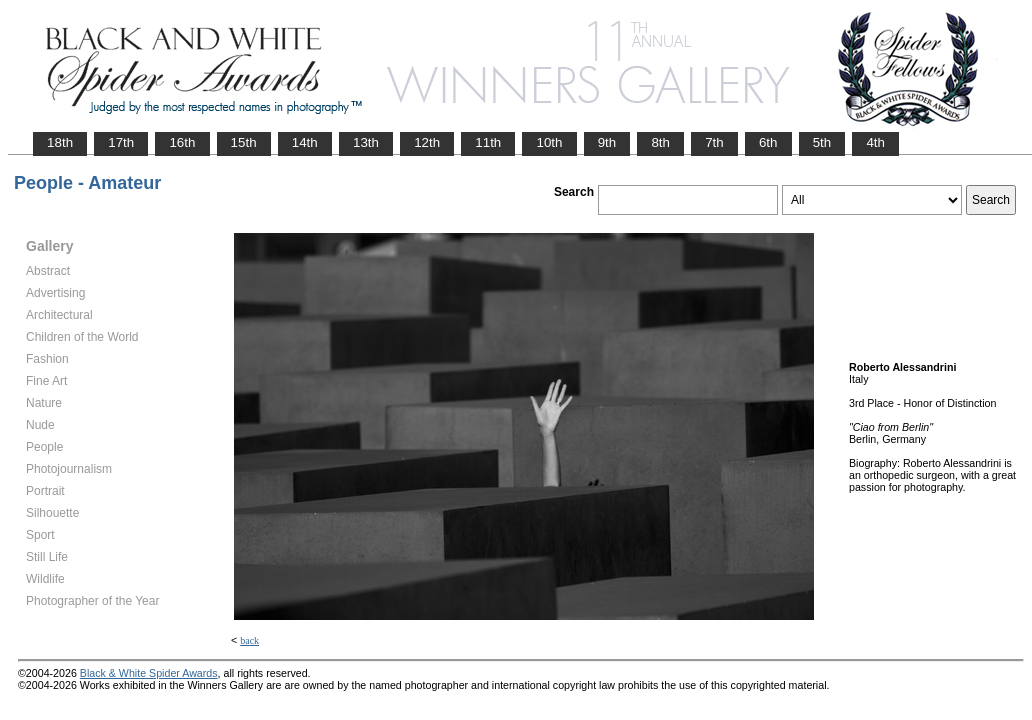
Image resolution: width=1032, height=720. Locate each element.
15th (244, 142)
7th (714, 142)
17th (121, 142)
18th (60, 142)
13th (366, 142)
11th (488, 142)
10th (549, 142)
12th (427, 142)
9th (607, 142)
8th (660, 142)
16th (182, 142)
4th (875, 142)
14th (305, 142)
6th (768, 142)
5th (822, 142)
